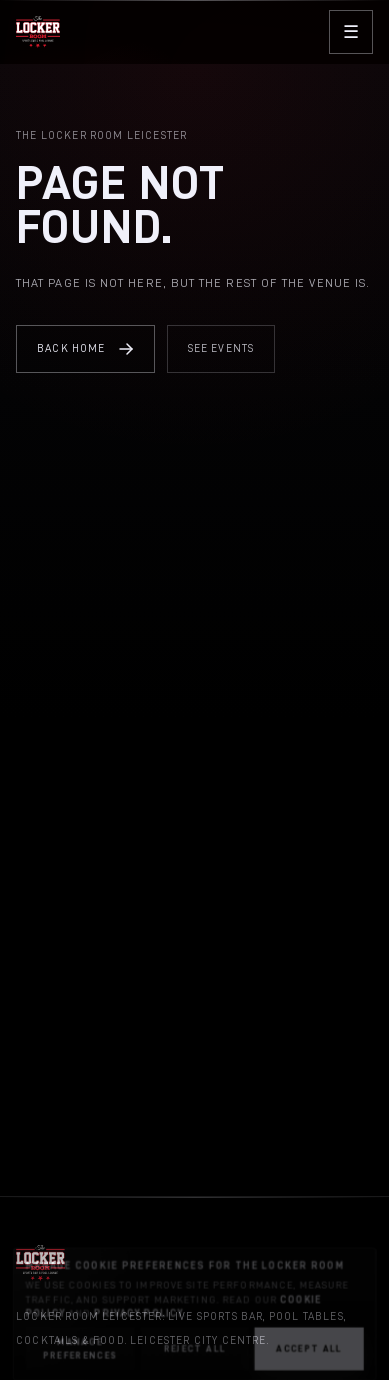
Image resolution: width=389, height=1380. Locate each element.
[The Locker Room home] (38, 32)
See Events (221, 348)
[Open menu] (351, 32)
